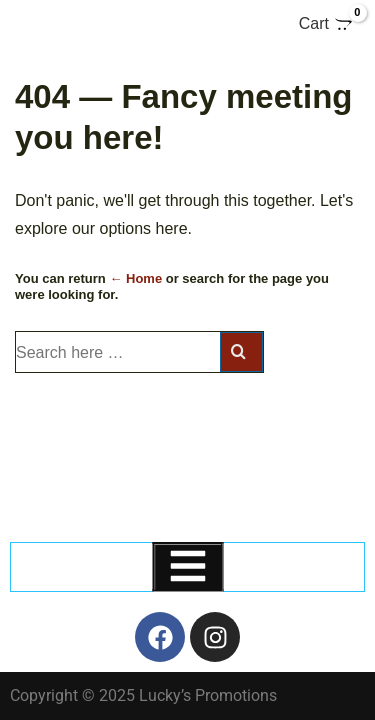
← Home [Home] (135, 278)
